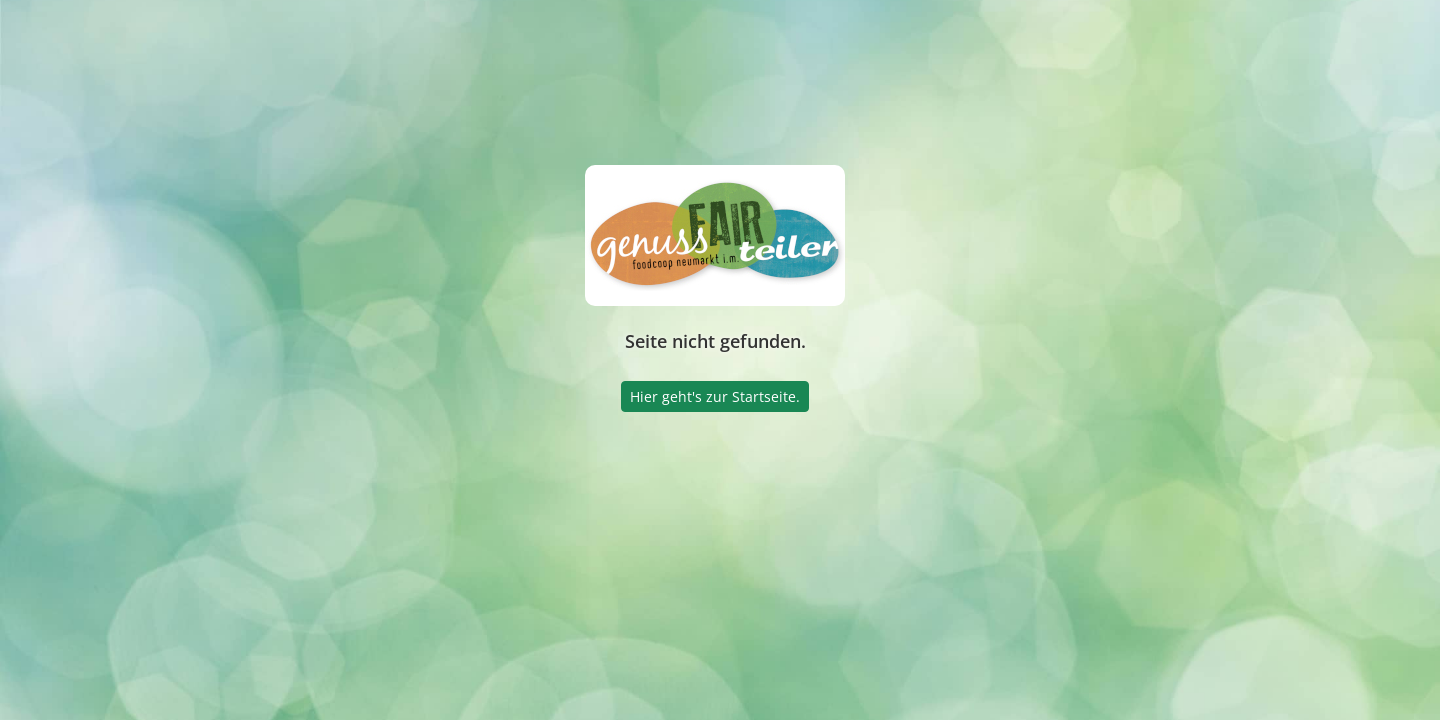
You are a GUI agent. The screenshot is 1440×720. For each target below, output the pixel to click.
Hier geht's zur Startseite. (715, 396)
